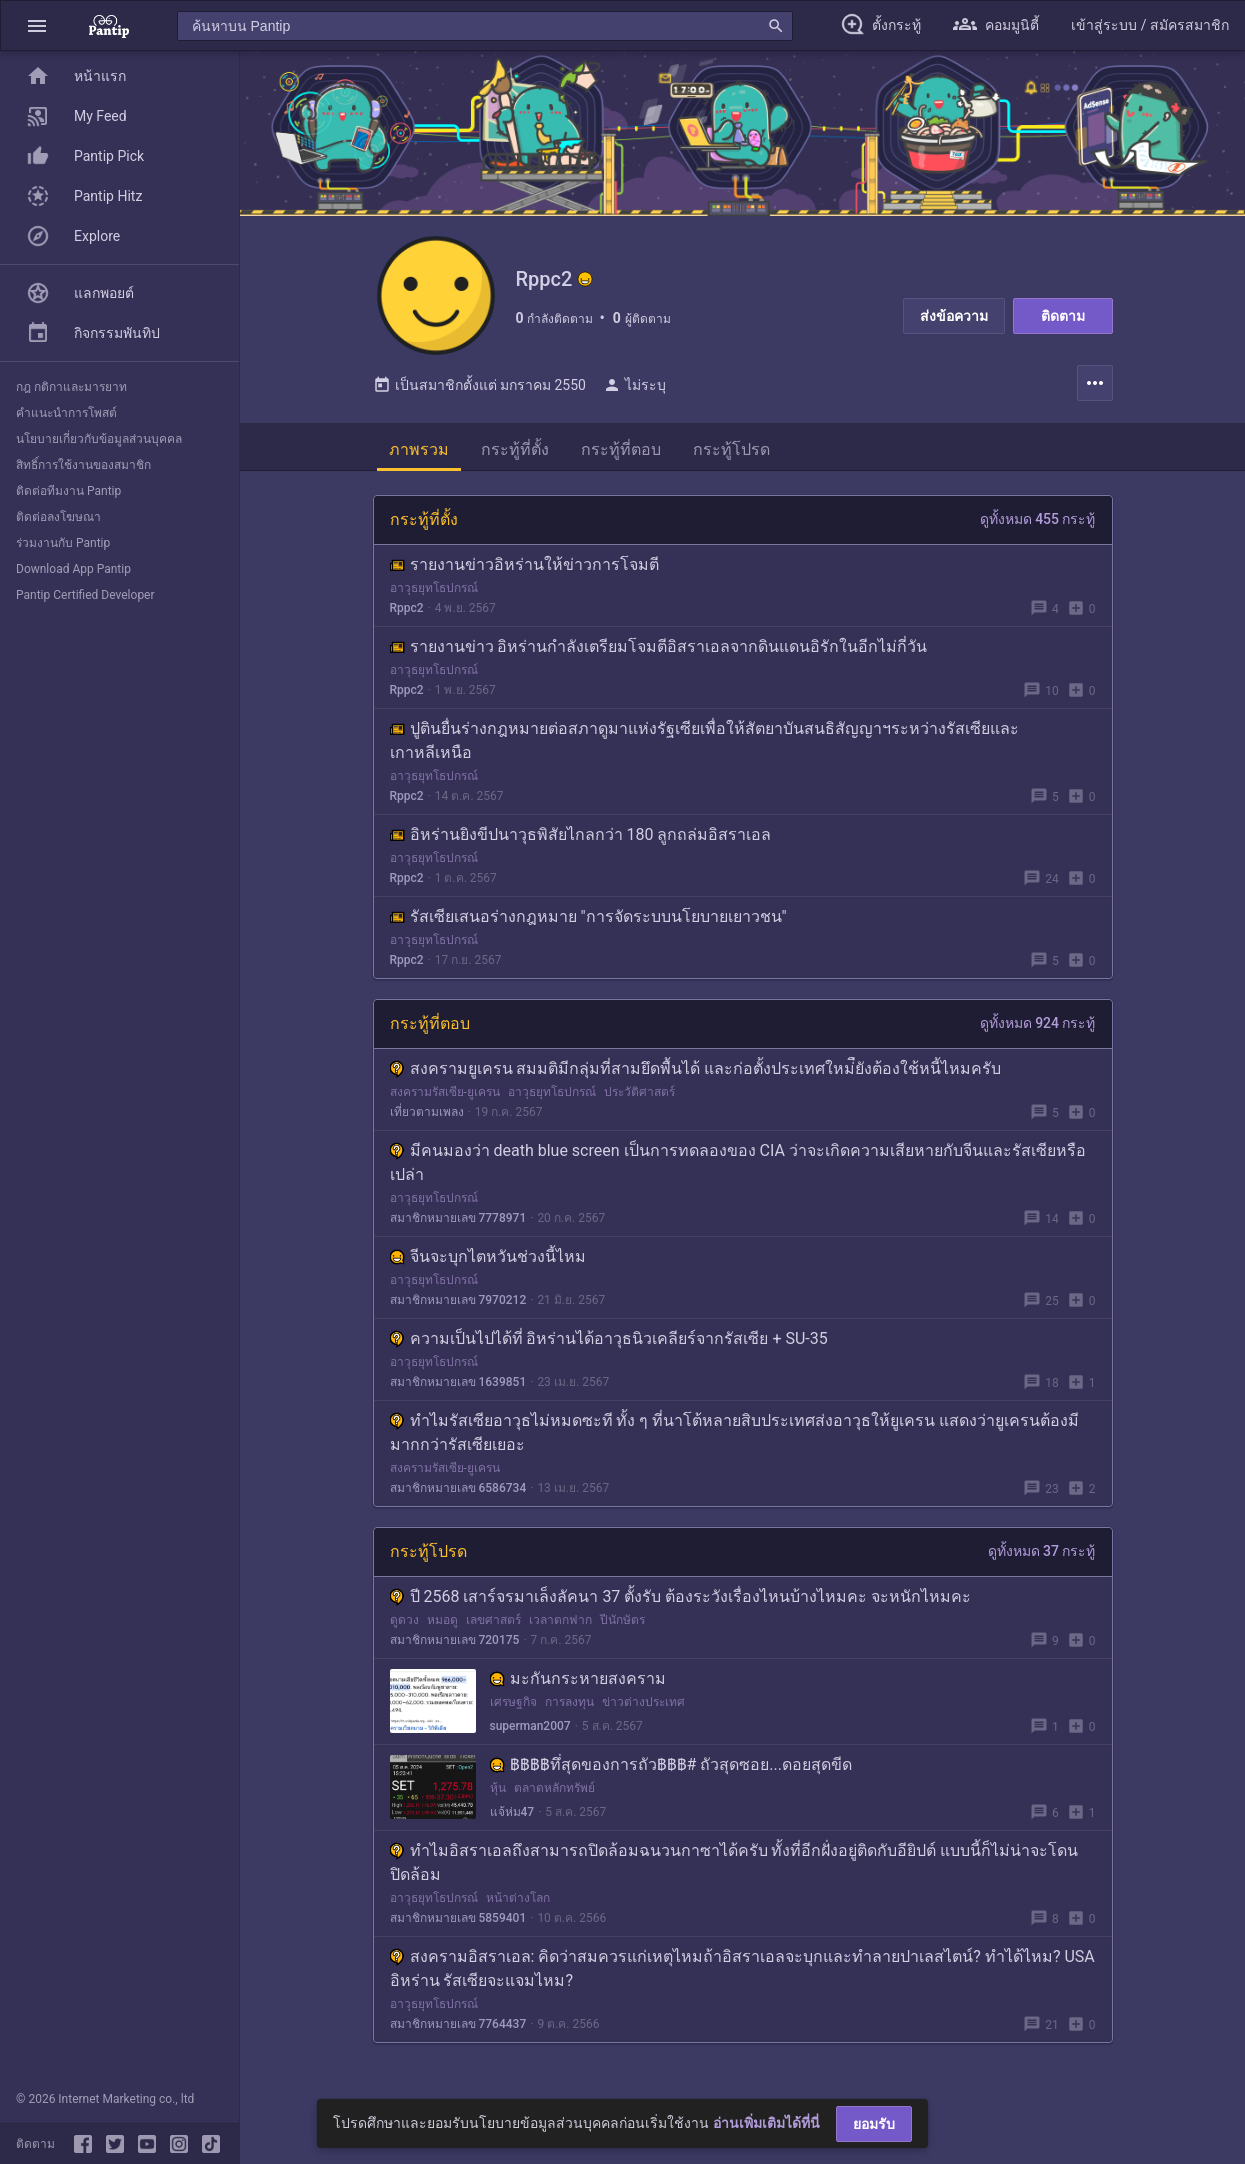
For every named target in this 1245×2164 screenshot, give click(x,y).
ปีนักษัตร (622, 1621)
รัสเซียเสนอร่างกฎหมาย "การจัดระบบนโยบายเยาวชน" (588, 917)
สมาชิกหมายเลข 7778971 (458, 1219)
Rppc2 (407, 609)
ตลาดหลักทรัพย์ (554, 1789)
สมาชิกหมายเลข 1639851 (458, 1383)
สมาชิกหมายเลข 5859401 (458, 1919)
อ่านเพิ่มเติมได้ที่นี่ (766, 2123)
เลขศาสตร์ (493, 1621)
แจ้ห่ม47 (512, 1813)
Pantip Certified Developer (85, 595)
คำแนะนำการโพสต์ (66, 413)
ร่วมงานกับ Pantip (63, 543)
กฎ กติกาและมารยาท (71, 387)
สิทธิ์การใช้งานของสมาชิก (83, 465)
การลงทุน (569, 1703)
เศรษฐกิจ (513, 1703)
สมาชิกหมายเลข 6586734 (458, 1489)
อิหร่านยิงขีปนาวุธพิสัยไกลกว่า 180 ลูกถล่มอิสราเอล (581, 835)
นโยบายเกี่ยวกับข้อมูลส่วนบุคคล (99, 439)
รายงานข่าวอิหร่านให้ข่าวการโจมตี (524, 565)
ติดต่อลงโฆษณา (58, 517)
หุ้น (498, 1789)
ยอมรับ (874, 2124)
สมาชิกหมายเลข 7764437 (458, 2025)
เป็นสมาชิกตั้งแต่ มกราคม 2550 (479, 386)
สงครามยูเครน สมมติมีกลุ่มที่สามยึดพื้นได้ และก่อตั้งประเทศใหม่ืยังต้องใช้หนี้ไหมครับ (696, 1069)
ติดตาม (1063, 316)
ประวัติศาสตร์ (639, 1093)
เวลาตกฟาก (560, 1621)
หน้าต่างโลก (518, 1899)
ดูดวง (404, 1621)
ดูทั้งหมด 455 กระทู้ (1038, 520)
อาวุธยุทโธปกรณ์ (434, 589)
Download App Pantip (73, 569)
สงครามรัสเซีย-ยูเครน (445, 1093)
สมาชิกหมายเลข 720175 (455, 1641)
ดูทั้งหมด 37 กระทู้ (1042, 1552)
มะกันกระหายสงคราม (578, 1679)
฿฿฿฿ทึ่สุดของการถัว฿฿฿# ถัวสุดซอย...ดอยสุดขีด (671, 1765)
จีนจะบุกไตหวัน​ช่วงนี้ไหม (488, 1257)
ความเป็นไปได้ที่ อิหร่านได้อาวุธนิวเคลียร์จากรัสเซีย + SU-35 (609, 1339)
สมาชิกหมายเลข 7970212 (458, 1301)
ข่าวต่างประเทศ (643, 1703)
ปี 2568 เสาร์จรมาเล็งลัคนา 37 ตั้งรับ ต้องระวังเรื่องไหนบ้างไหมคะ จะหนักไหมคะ (681, 1597)
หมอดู (442, 1621)
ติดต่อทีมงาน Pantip (68, 491)
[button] (37, 25)
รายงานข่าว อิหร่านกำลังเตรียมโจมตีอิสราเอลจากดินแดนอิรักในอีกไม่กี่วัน (659, 647)
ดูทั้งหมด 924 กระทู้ (1038, 1024)
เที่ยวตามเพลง (427, 1113)
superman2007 (530, 1727)
